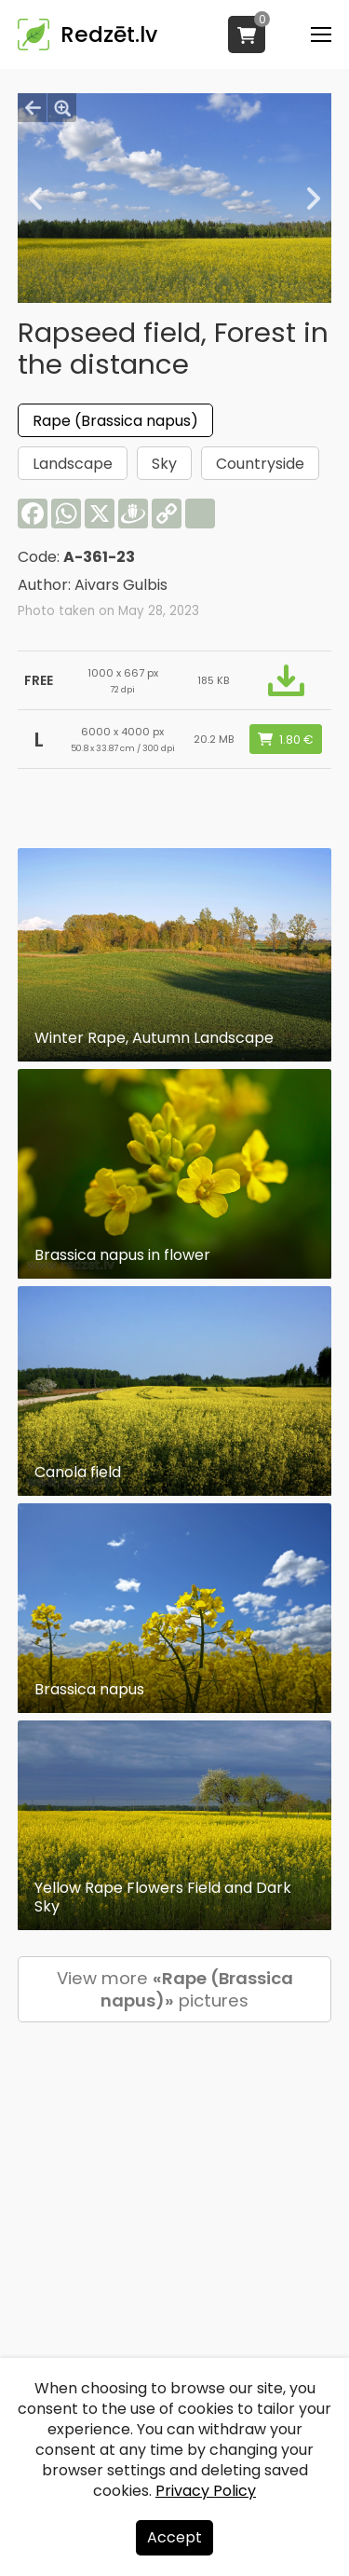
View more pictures (175, 1989)
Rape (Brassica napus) (115, 421)
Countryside (260, 463)
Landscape (73, 463)
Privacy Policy (205, 2490)
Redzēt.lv (108, 34)
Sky (164, 463)
